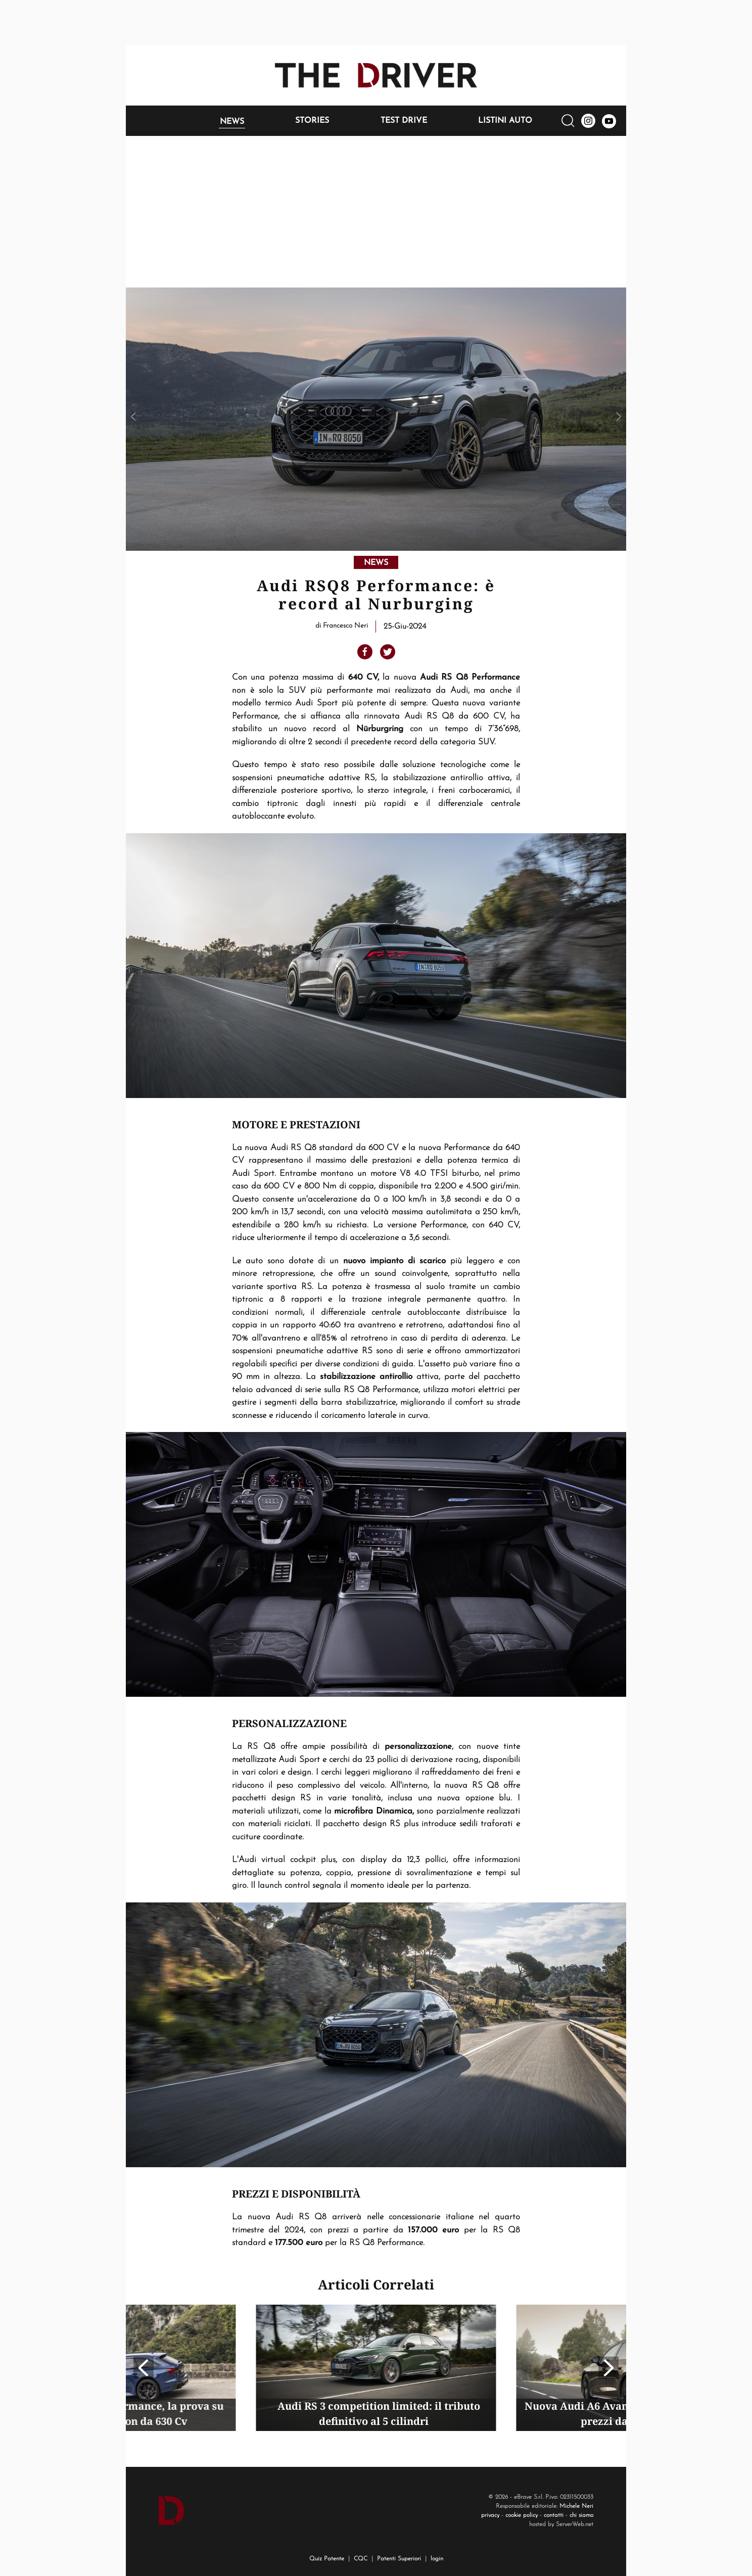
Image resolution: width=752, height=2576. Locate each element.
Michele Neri (576, 2506)
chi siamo (581, 2515)
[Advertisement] (376, 211)
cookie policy (521, 2515)
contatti (553, 2515)
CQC (360, 2559)
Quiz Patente (326, 2559)
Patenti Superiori (399, 2559)
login (437, 2559)
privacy (490, 2515)
